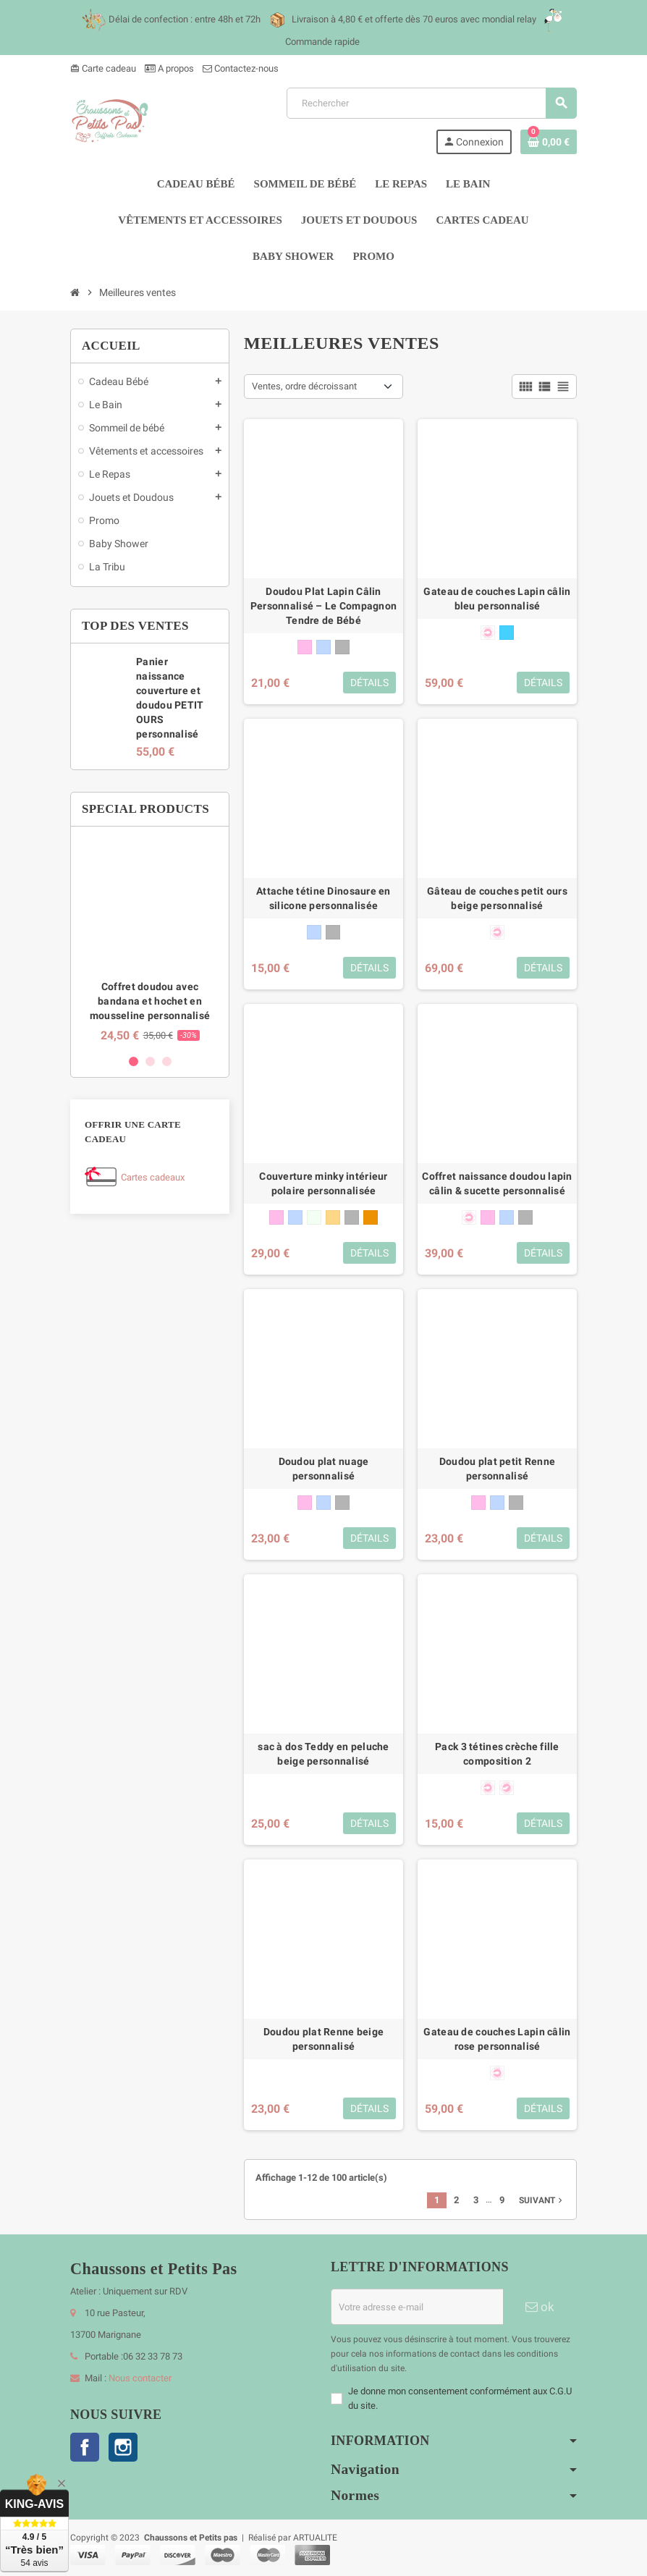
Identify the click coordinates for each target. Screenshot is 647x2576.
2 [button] (150, 1061)
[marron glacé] (370, 1217)
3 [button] (167, 1061)
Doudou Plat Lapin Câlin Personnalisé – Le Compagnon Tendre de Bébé (323, 606)
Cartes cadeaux (153, 1177)
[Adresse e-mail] (417, 2307)
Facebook (84, 2447)
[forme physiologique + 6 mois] (506, 1788)
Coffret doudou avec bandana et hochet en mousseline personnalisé (150, 1001)
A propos (169, 68)
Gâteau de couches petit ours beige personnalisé (497, 898)
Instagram (123, 2447)
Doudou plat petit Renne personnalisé (497, 1469)
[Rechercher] (431, 103)
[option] (150, 940)
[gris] (342, 647)
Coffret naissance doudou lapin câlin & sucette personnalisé (497, 1183)
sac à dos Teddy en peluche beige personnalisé (323, 1754)
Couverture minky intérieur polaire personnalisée (323, 1183)
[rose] (304, 647)
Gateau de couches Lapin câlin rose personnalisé (496, 2039)
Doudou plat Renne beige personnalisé (323, 2039)
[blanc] (314, 1217)
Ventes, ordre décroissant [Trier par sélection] (304, 386)
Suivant (542, 2200)
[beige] (333, 1217)
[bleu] (323, 647)
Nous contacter (140, 2378)
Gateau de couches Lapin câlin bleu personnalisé (496, 599)
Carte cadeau (103, 68)
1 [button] (133, 1061)
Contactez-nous (241, 68)
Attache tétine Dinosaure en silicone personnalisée (323, 898)
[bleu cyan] (506, 632)
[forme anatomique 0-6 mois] (488, 632)
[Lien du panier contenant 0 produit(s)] (548, 142)
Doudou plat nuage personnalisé (324, 1469)
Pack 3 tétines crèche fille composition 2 (497, 1754)
